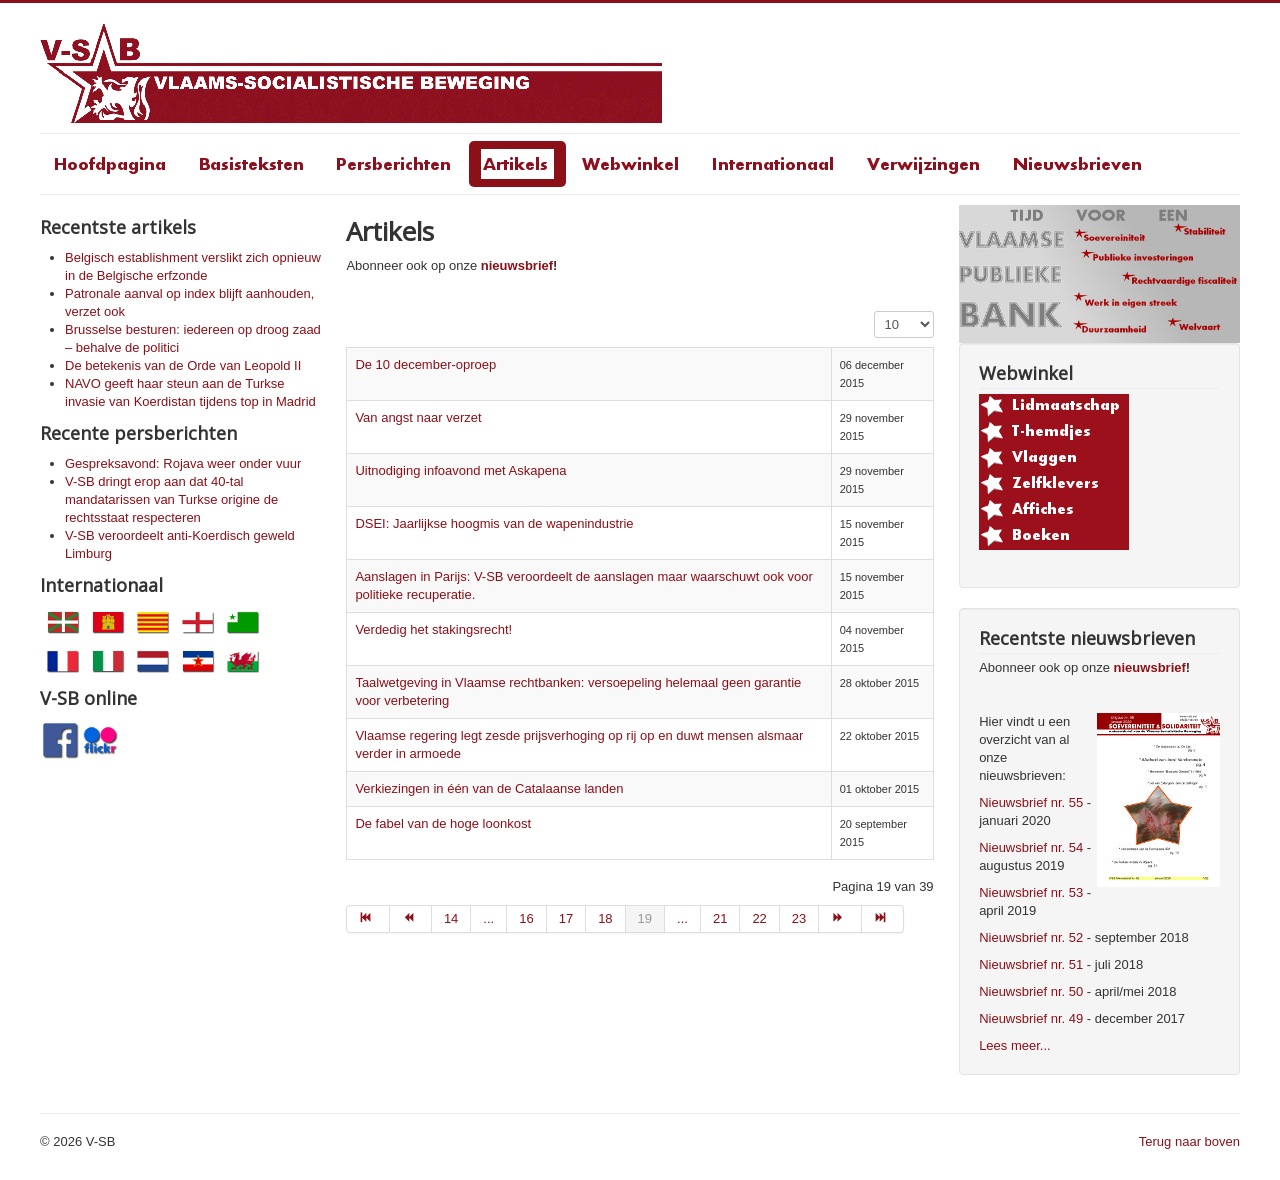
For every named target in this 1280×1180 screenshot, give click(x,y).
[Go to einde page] (883, 919)
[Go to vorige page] (411, 919)
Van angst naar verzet (418, 417)
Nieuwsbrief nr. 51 (1031, 964)
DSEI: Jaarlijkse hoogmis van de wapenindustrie (494, 523)
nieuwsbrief (517, 265)
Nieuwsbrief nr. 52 (1031, 937)
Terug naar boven (1189, 1141)
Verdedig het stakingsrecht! (433, 629)
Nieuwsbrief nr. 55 (1031, 802)
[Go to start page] (367, 919)
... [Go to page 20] (682, 918)
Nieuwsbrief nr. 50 (1031, 991)
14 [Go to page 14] (451, 918)
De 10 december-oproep (425, 364)
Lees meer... (1015, 1045)
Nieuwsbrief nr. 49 (1031, 1018)
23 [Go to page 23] (799, 918)
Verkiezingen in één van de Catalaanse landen (489, 788)
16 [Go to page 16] (526, 918)
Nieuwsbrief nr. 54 (1031, 847)
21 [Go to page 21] (720, 918)
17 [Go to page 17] (566, 918)
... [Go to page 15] (488, 918)
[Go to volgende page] (840, 919)
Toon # (874, 311)
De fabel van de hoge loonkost (443, 823)
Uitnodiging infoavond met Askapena (460, 470)
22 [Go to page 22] (759, 918)
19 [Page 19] (645, 918)
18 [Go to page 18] (605, 918)
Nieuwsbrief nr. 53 (1031, 892)
